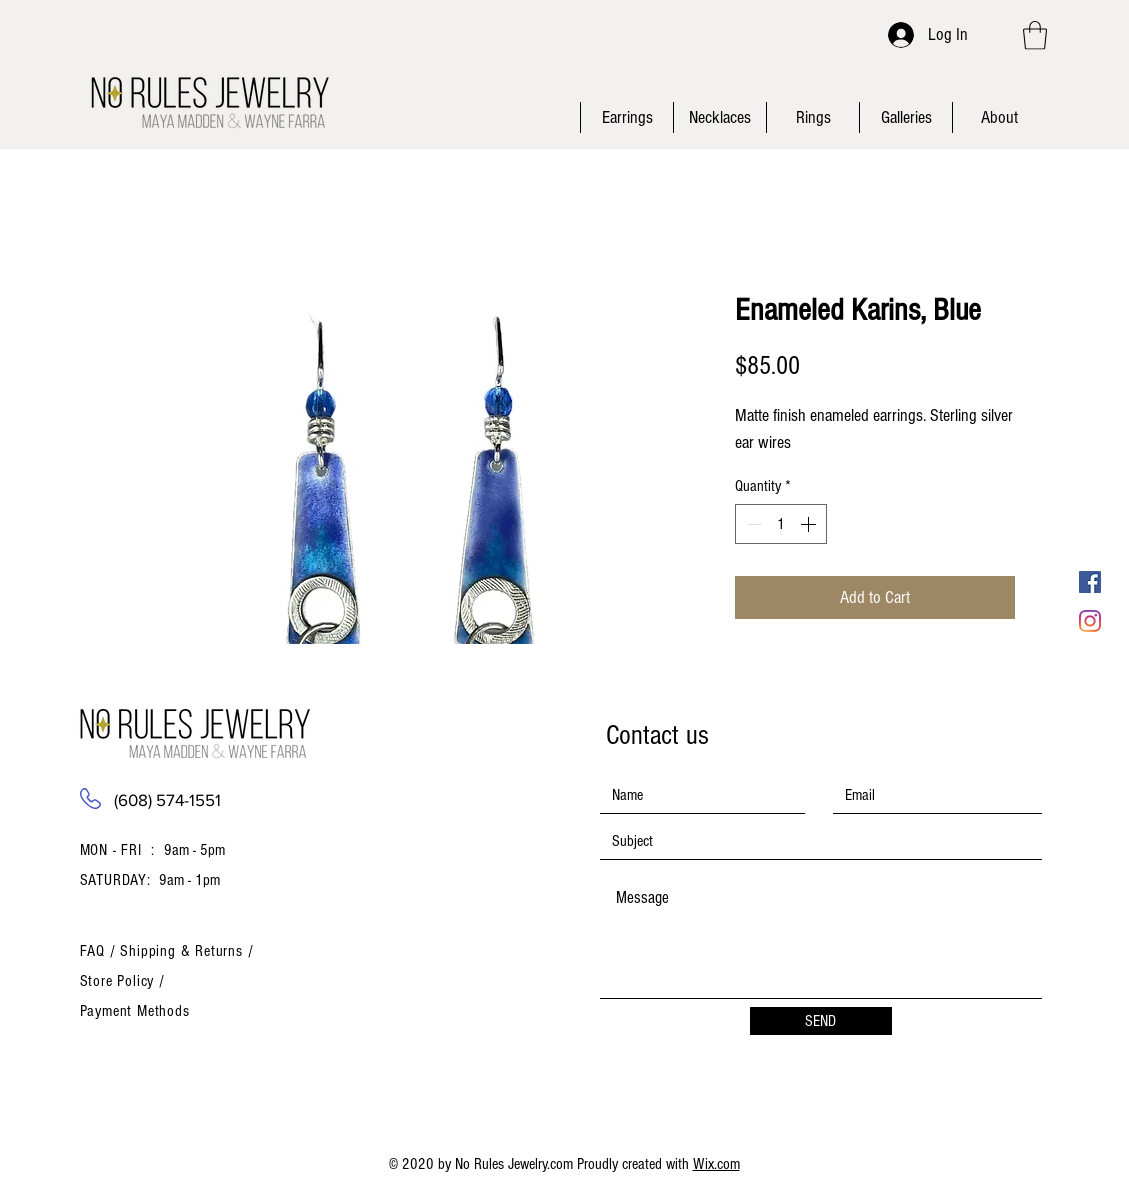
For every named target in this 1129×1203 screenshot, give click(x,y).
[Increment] (810, 524)
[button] (1035, 35)
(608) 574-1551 (167, 799)
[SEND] (821, 1021)
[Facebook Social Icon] (1090, 582)
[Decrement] (752, 524)
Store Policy (119, 981)
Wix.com (716, 1164)
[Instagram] (1090, 621)
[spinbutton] (781, 524)
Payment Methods (135, 1011)
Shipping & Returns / (186, 951)
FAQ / (100, 951)
